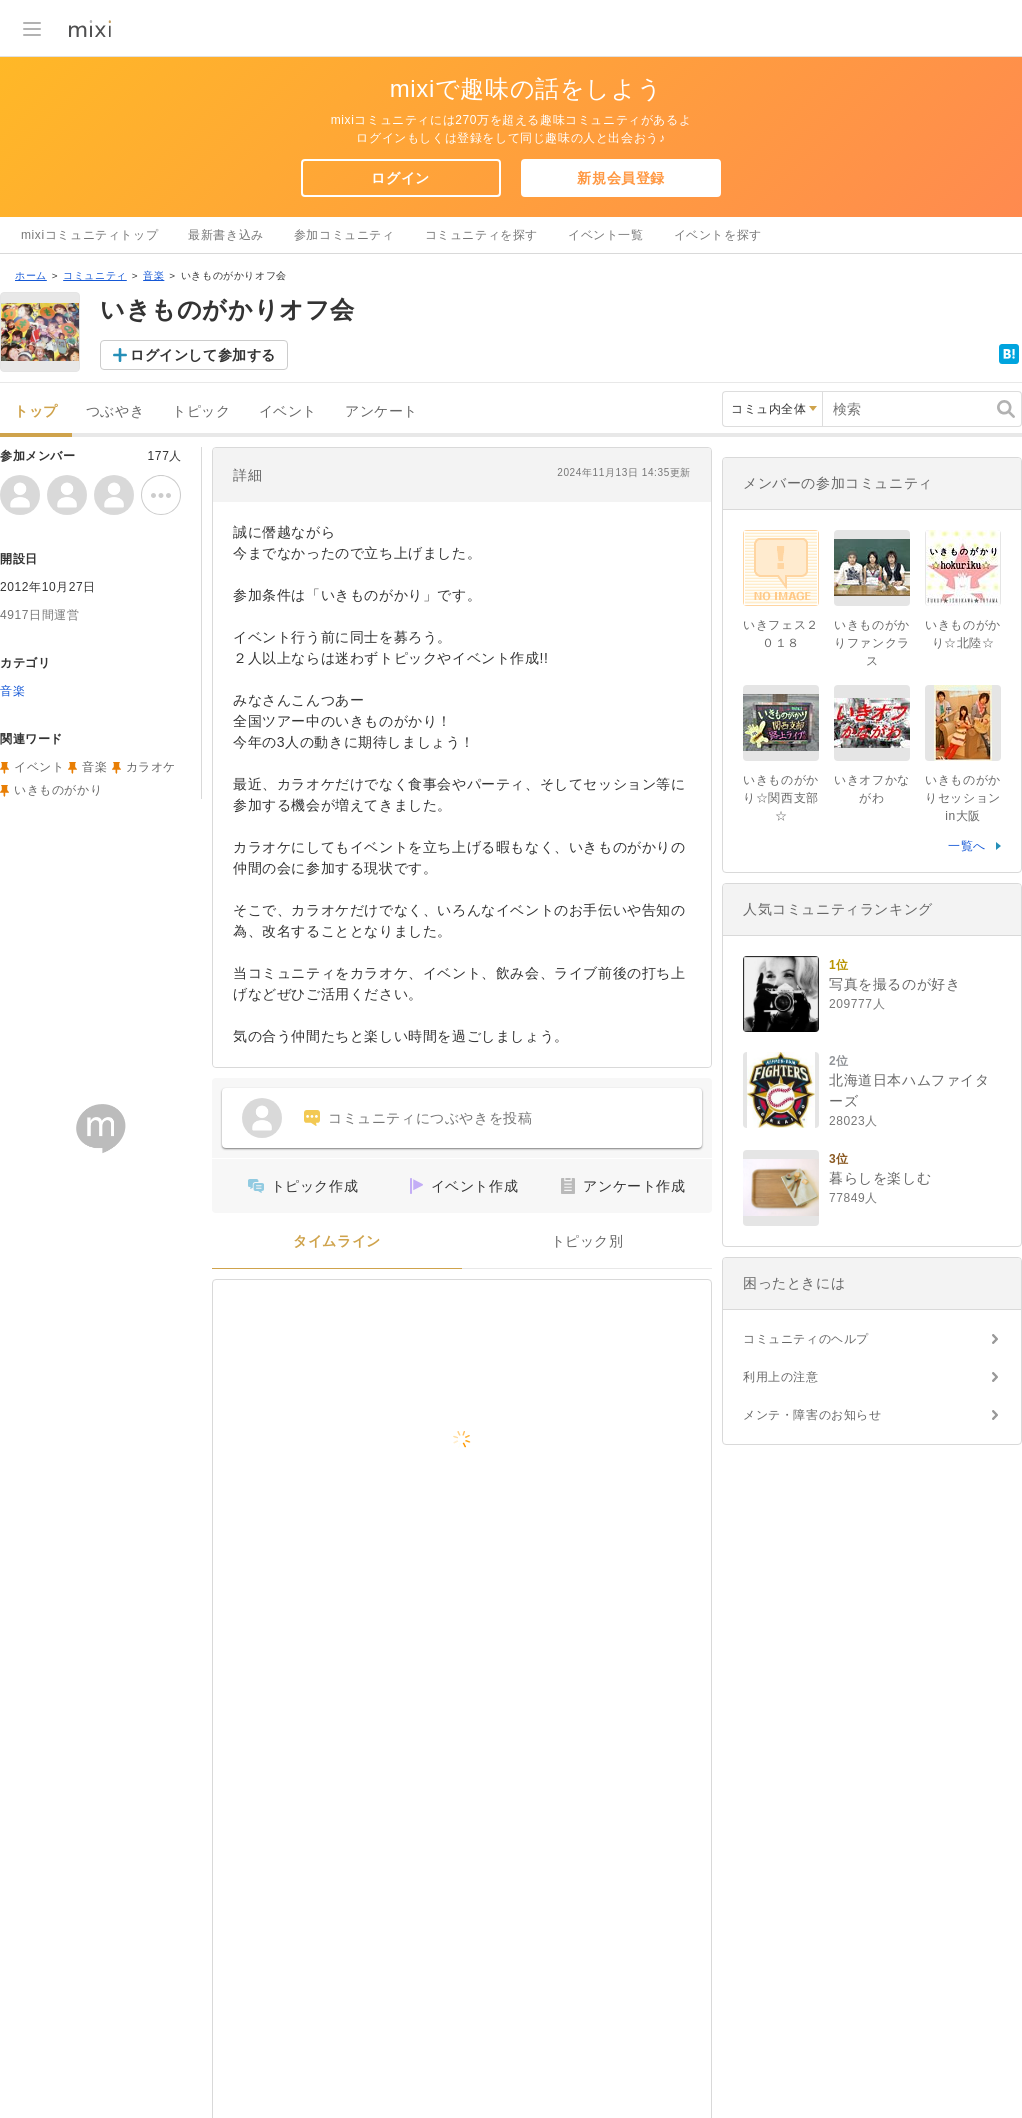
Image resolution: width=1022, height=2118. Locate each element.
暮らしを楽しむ (880, 1178)
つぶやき (115, 411)
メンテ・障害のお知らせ (812, 1415)
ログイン (400, 178)
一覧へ (967, 846)
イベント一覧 (606, 235)
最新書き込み (226, 235)
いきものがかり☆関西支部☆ (781, 798)
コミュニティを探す (481, 235)
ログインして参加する (203, 355)
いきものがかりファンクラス (872, 643)
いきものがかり (58, 790)
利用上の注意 (781, 1377)
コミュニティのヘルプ (806, 1339)
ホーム (31, 275)
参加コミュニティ (344, 235)
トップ (36, 411)
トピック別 (587, 1241)
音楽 (153, 275)
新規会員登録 (621, 178)
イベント (288, 411)
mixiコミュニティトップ (89, 235)
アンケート (381, 411)
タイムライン (337, 1241)
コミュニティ (95, 275)
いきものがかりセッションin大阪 (963, 798)
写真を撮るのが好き (894, 984)
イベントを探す (718, 235)
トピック (201, 411)
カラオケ (151, 767)
